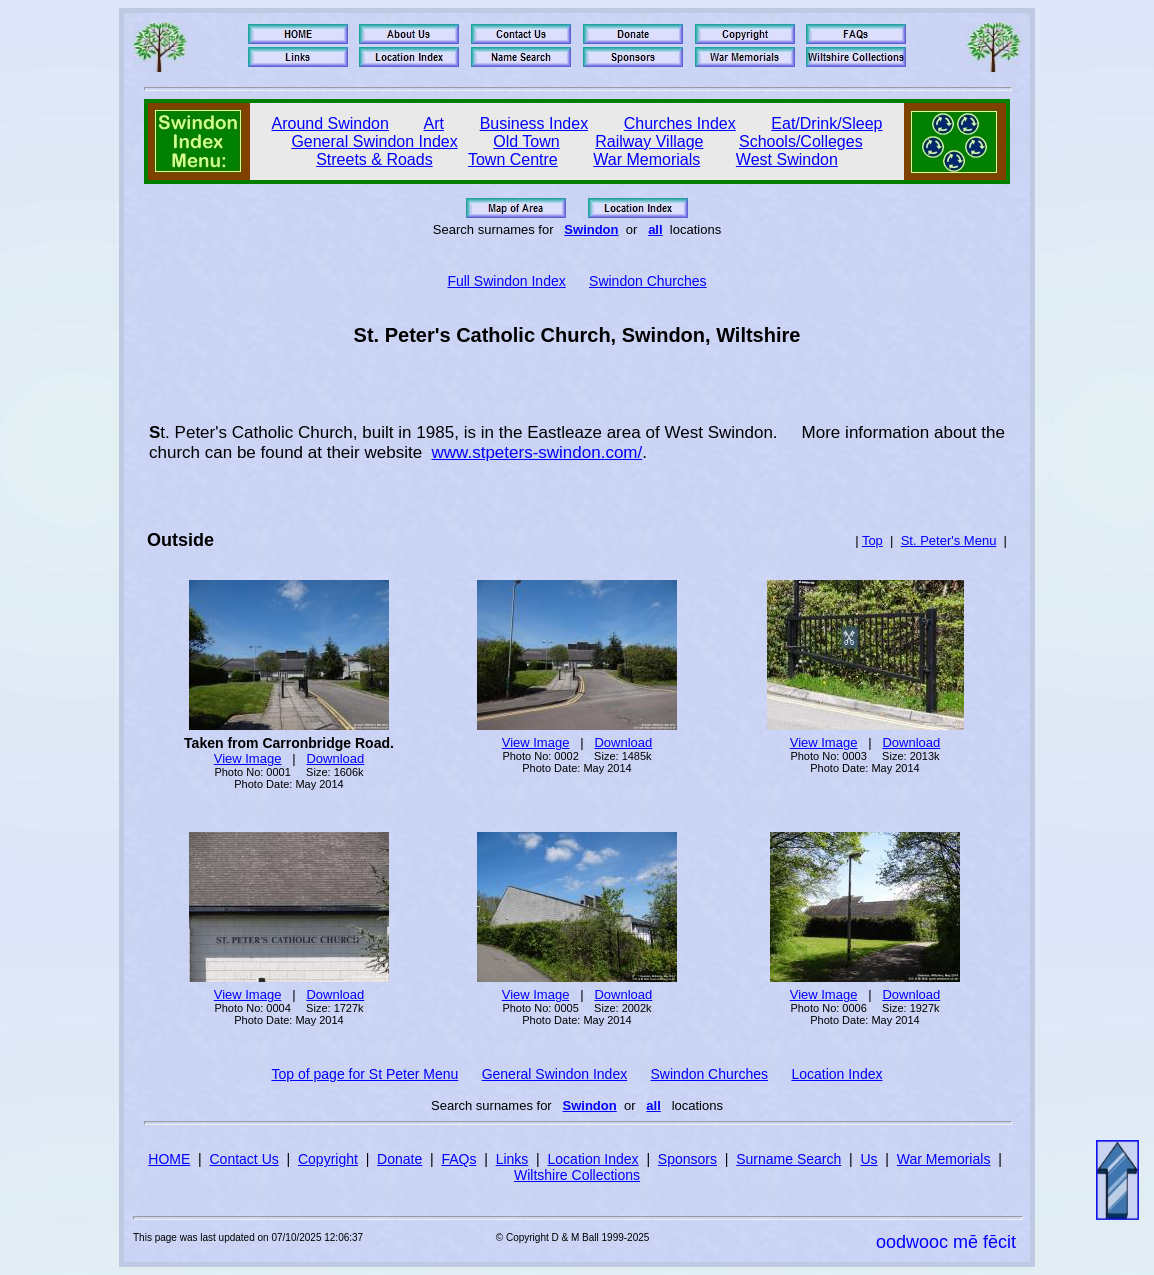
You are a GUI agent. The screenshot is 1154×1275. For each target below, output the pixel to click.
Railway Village (649, 141)
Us (868, 1159)
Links (512, 1159)
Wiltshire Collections (577, 1175)
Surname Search (788, 1159)
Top (872, 540)
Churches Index (680, 123)
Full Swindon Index (506, 281)
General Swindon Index (374, 141)
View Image (248, 758)
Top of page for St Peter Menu (365, 1074)
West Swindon (787, 159)
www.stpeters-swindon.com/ (537, 452)
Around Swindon (330, 123)
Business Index (534, 123)
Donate (399, 1159)
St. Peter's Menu (949, 540)
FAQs (458, 1159)
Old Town (526, 141)
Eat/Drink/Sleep (826, 123)
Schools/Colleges (801, 141)
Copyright (328, 1159)
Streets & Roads (374, 159)
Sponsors (687, 1159)
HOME (169, 1159)
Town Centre (513, 159)
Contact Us (244, 1159)
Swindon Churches (648, 281)
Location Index (836, 1074)
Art (434, 123)
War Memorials (646, 159)
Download (335, 758)
